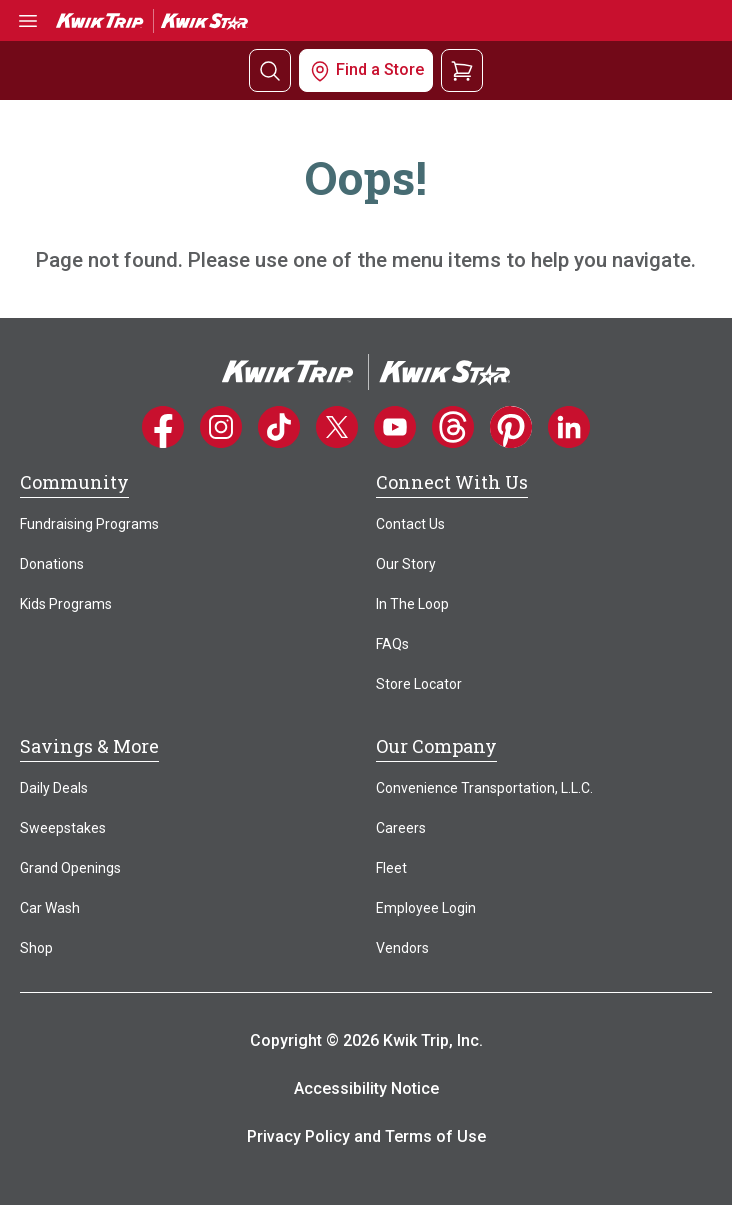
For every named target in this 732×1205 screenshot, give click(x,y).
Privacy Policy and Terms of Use (366, 1136)
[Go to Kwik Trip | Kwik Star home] (152, 19)
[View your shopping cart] (462, 69)
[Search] (270, 70)
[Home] (366, 370)
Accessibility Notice (366, 1088)
